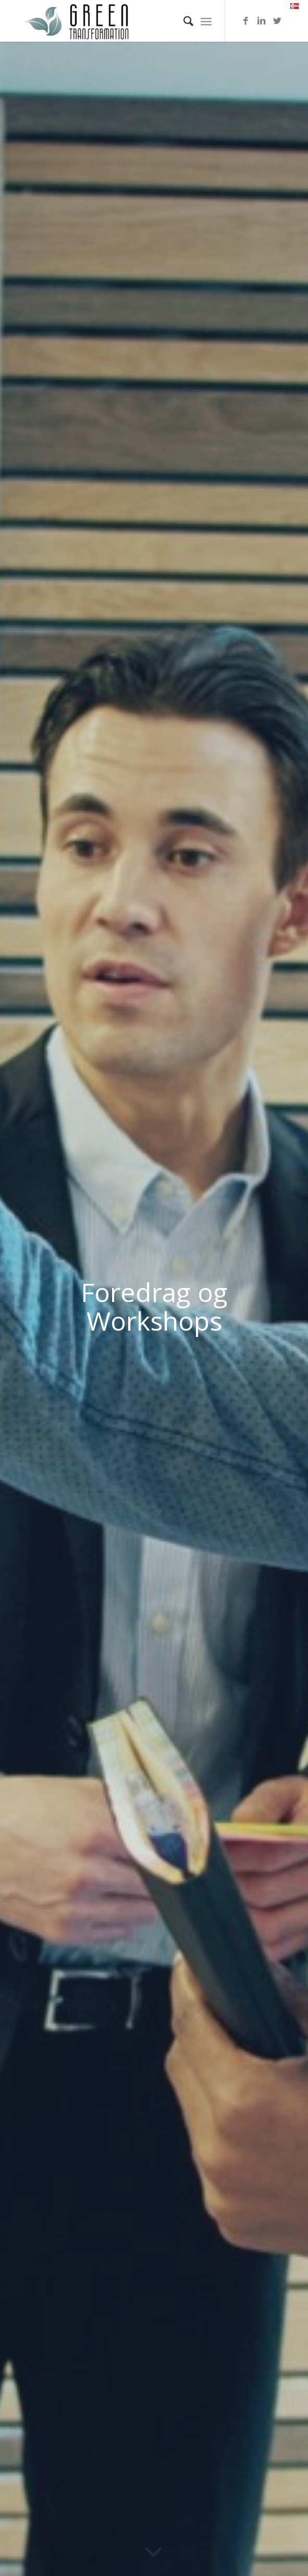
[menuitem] (183, 21)
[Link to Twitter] (277, 21)
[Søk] (183, 21)
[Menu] (206, 20)
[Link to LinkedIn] (261, 21)
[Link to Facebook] (246, 21)
